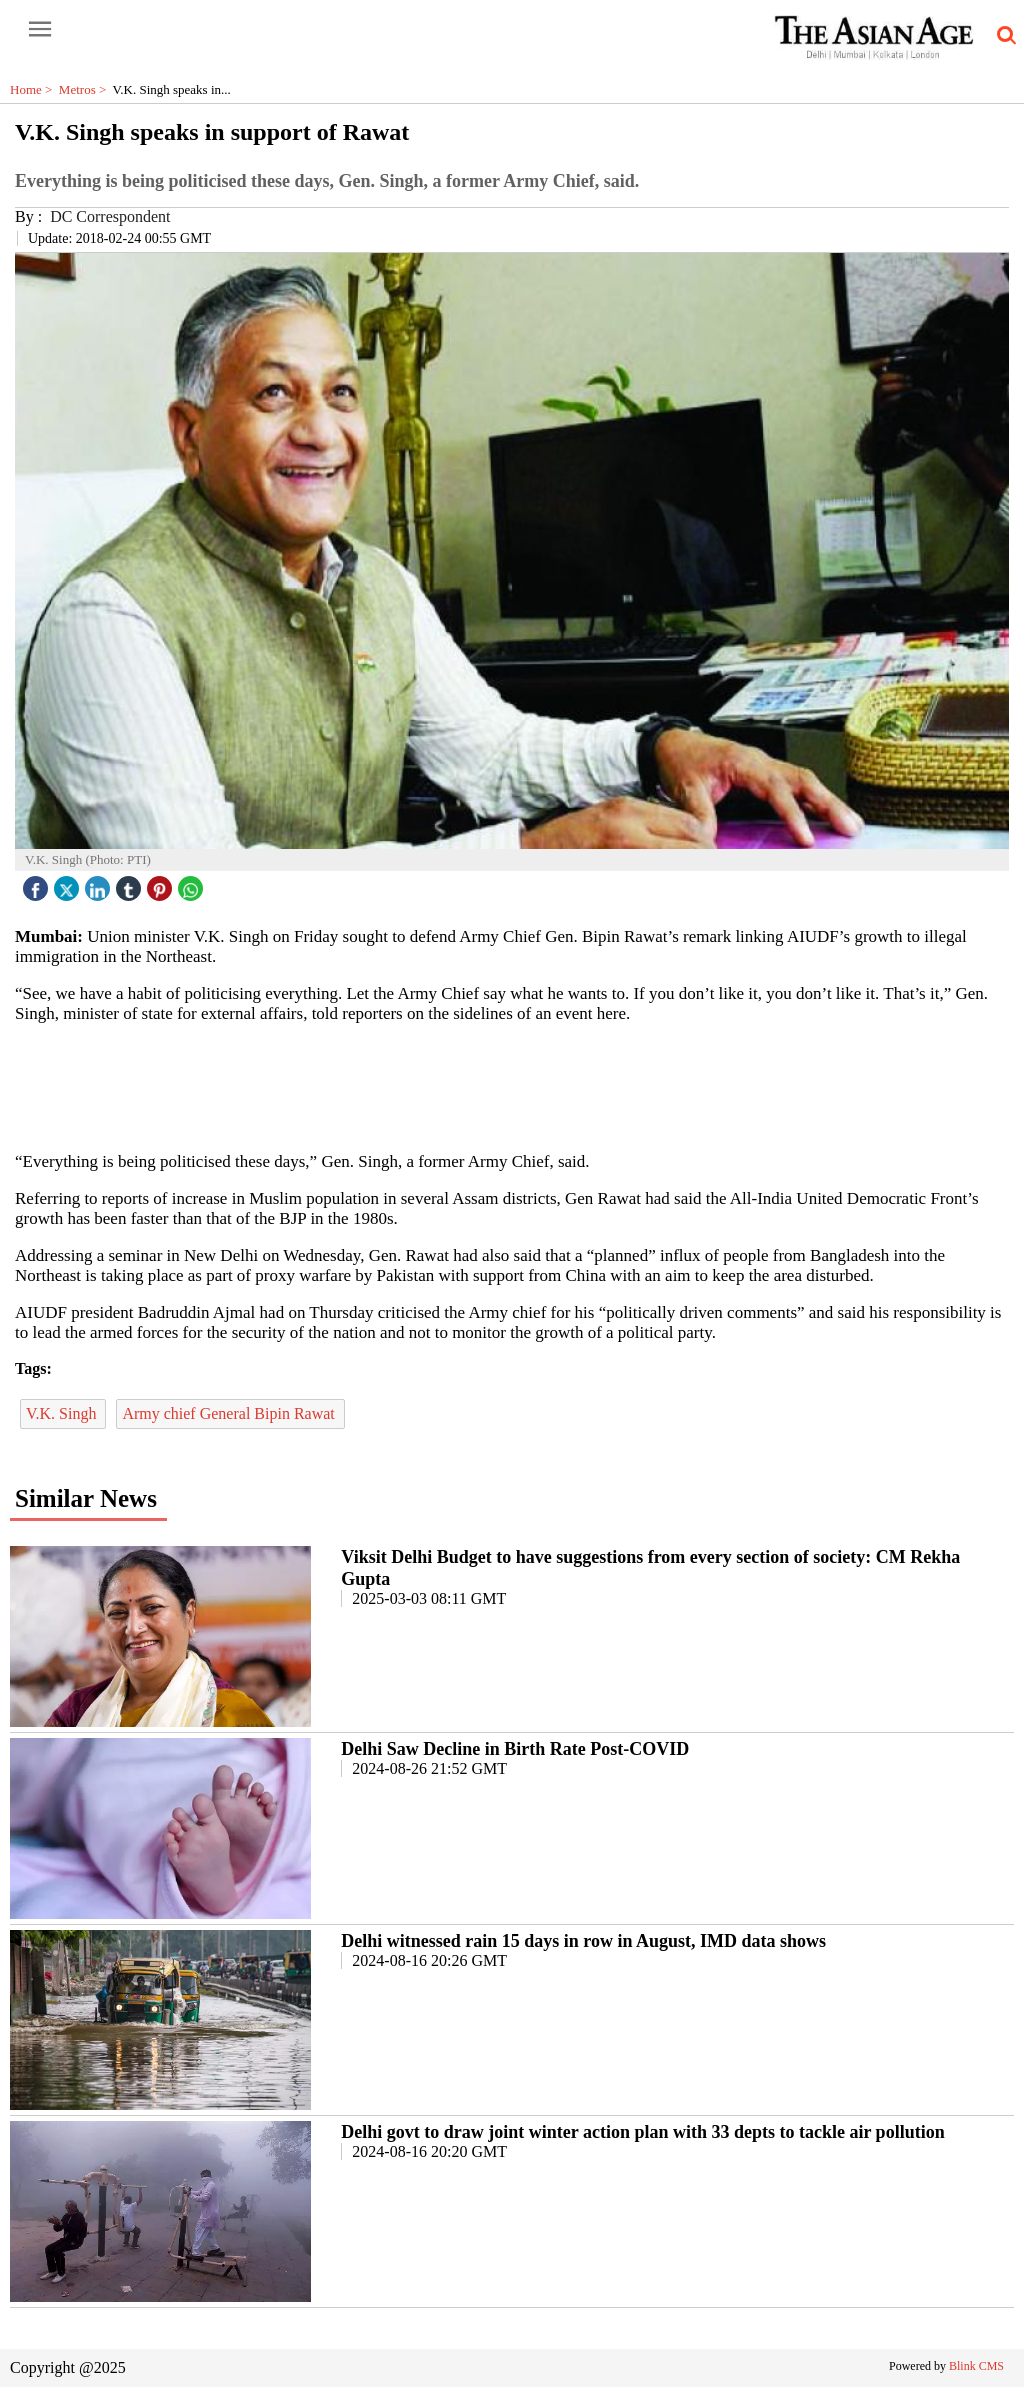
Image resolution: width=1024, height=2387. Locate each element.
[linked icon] (100, 883)
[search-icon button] (1003, 36)
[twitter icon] (69, 883)
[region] (512, 1086)
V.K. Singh (63, 1413)
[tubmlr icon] (131, 883)
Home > (34, 89)
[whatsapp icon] (193, 883)
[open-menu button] (40, 30)
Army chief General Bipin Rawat (230, 1413)
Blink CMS (976, 2366)
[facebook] (38, 883)
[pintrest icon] (162, 883)
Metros (86, 89)
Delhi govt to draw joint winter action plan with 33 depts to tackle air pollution (642, 2132)
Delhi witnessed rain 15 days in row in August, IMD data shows (583, 1941)
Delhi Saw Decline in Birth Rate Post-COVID (515, 1749)
